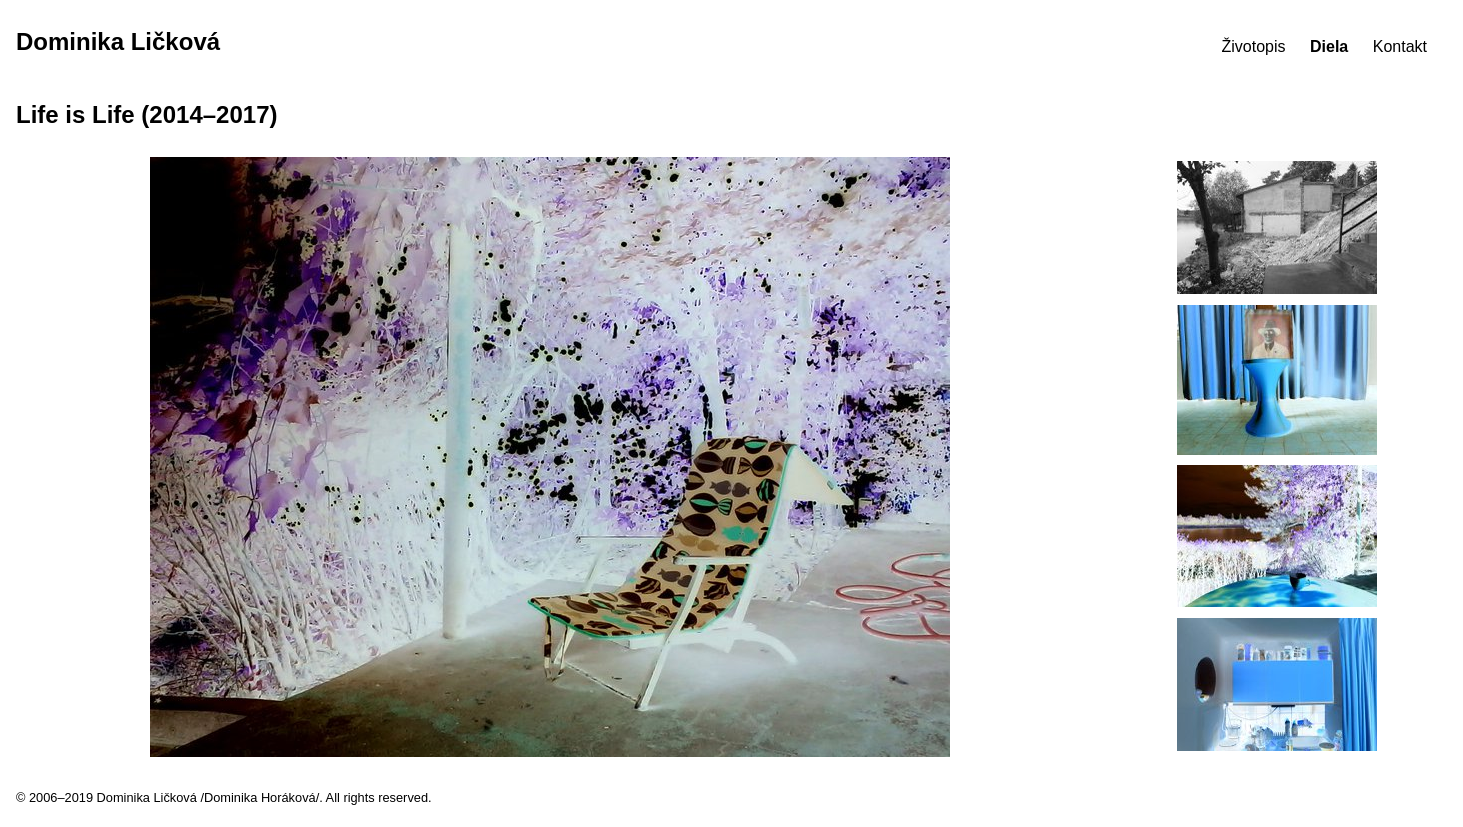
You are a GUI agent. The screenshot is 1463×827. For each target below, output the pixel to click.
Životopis (1254, 46)
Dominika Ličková (118, 41)
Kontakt (1400, 46)
